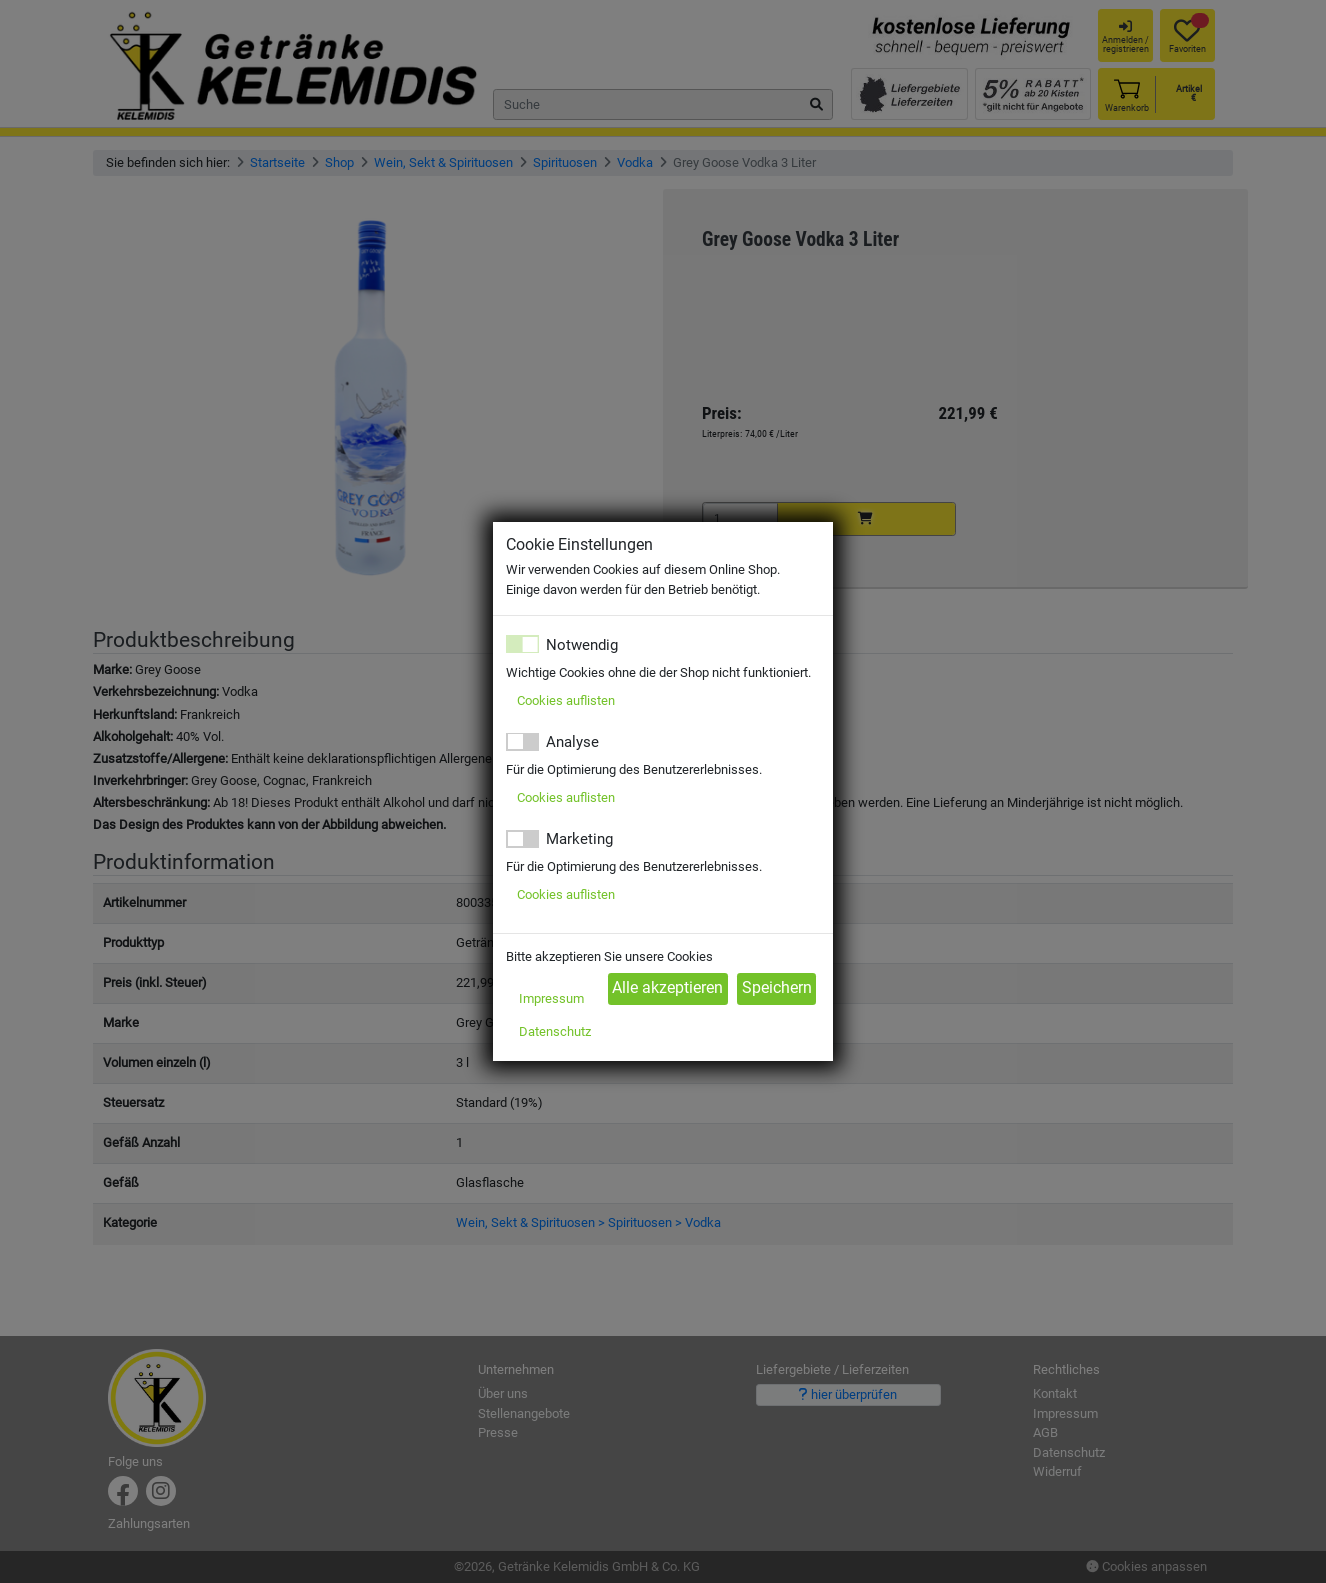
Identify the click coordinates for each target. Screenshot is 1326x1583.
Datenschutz (555, 1031)
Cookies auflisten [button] (566, 700)
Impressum (551, 998)
